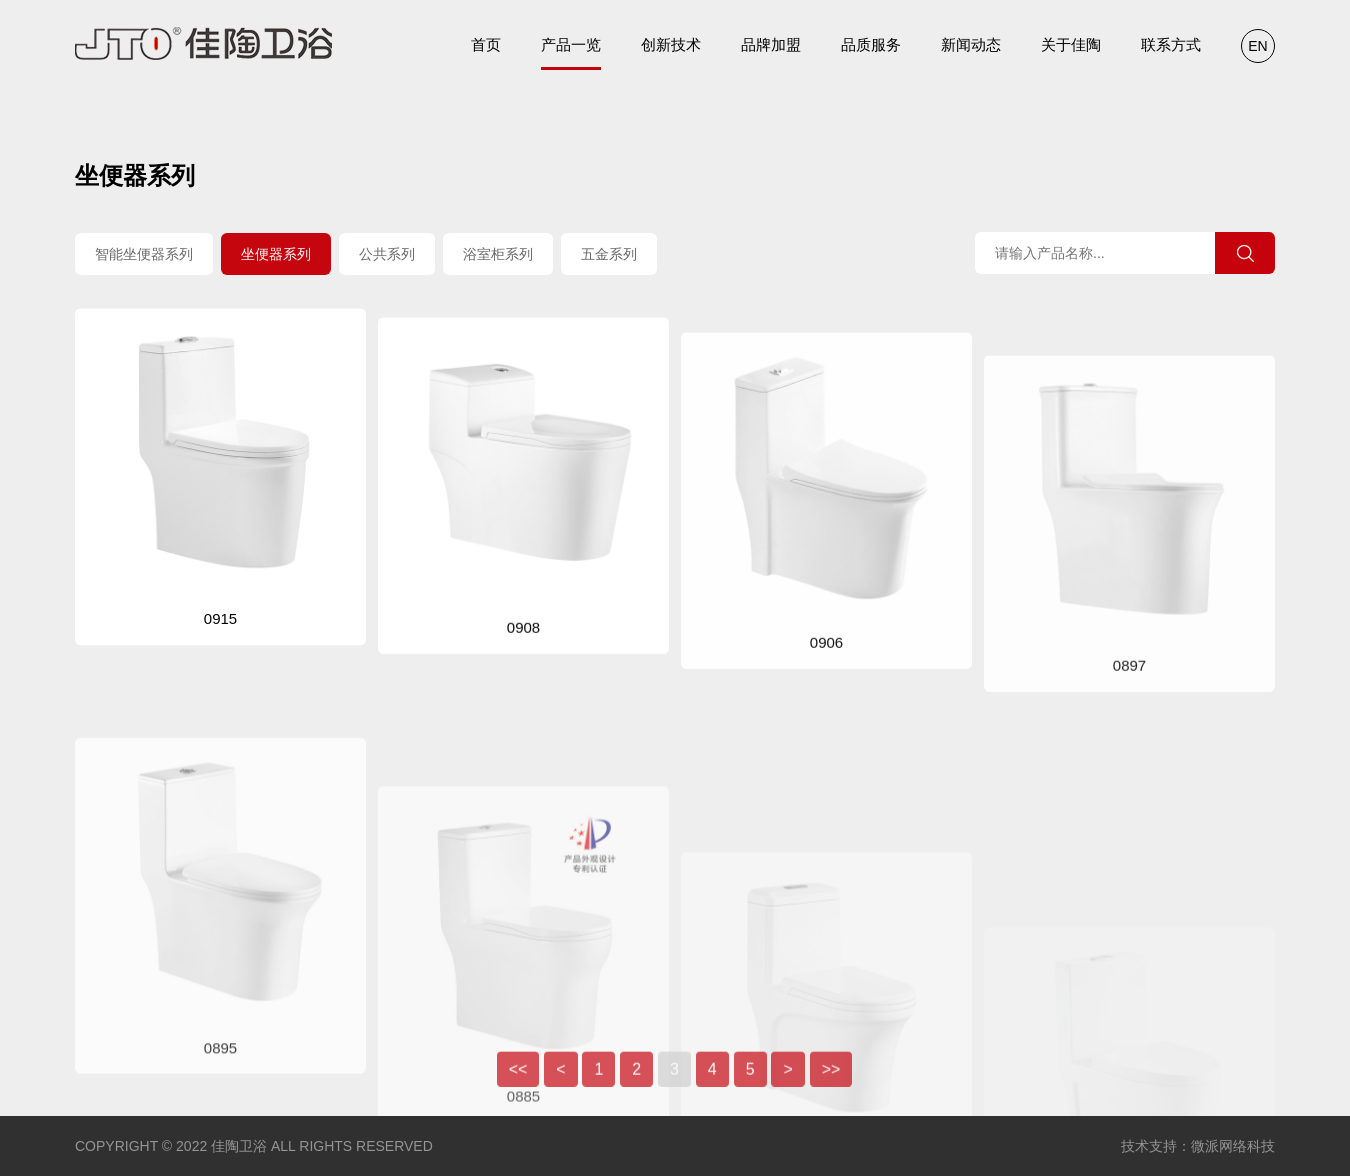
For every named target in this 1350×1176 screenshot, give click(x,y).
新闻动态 (971, 44)
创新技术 (671, 44)
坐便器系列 (276, 256)
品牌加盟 (771, 44)
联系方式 (1171, 44)
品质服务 (871, 44)
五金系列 (609, 256)
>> (831, 1080)
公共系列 (387, 256)
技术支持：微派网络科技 (1198, 1146)
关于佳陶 (1071, 44)
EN (1257, 46)
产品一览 (571, 53)
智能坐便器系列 (144, 256)
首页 (486, 44)
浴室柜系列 (498, 256)
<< (518, 1080)
